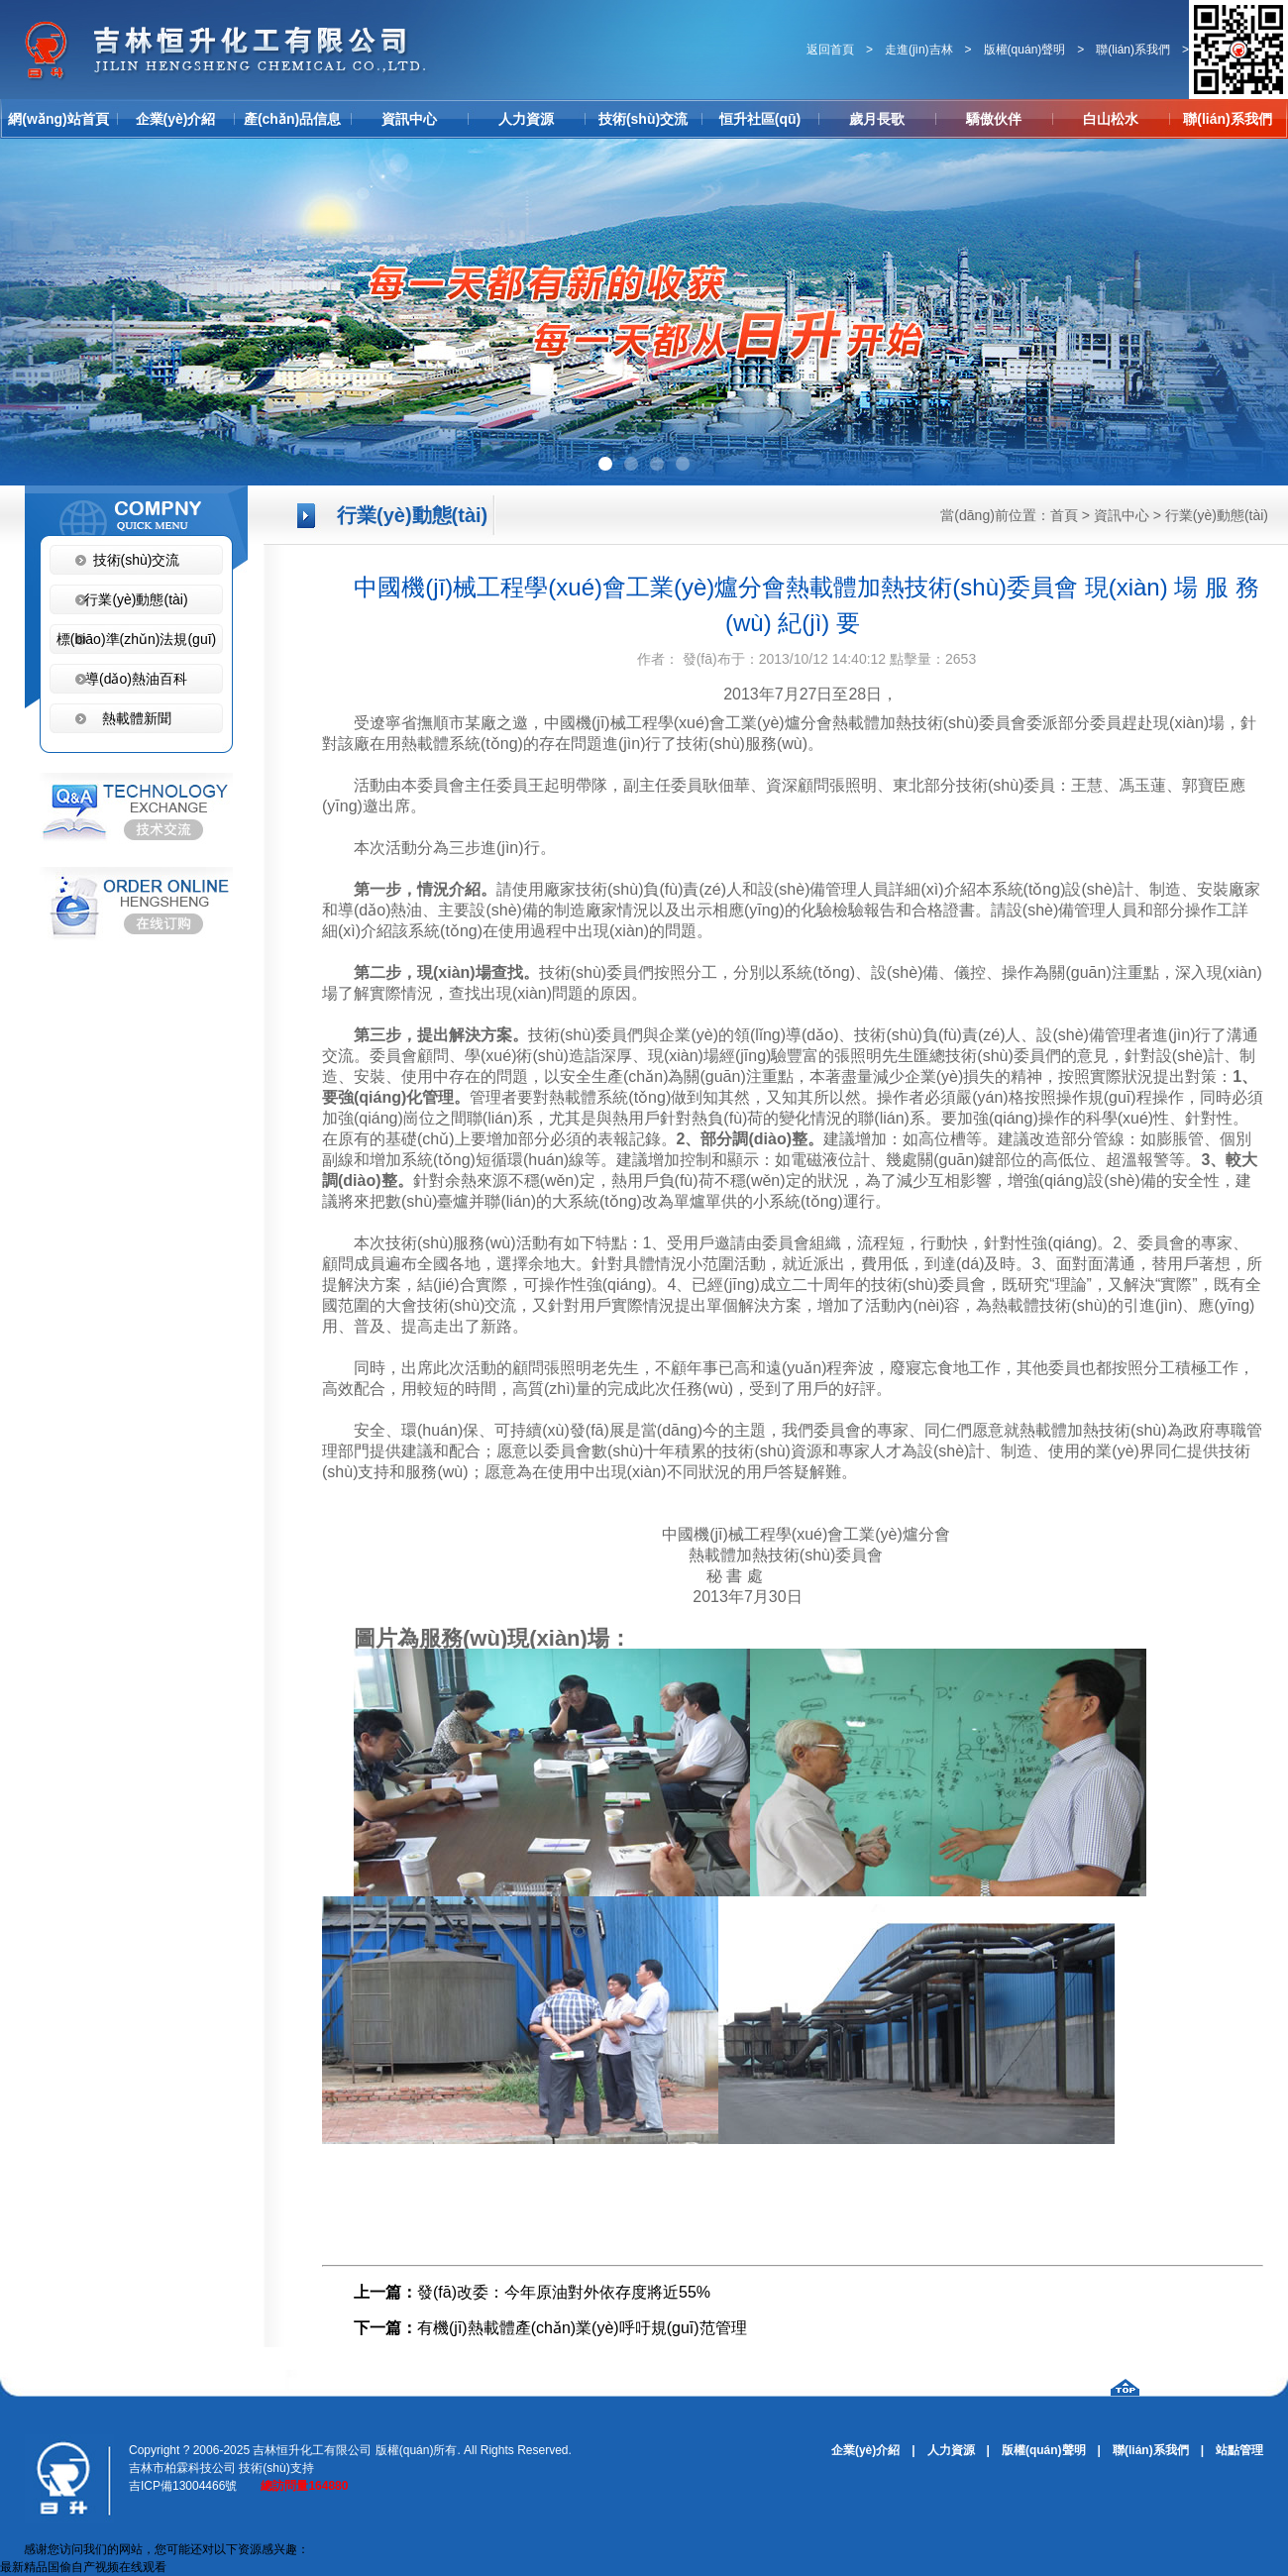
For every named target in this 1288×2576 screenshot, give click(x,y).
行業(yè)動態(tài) (1216, 515)
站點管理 (1239, 2450)
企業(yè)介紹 (176, 119)
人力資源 (526, 119)
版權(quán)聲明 (1025, 49)
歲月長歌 (877, 119)
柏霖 (176, 2468)
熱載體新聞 (136, 718)
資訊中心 (409, 119)
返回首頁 (830, 49)
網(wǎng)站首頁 (58, 119)
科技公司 (212, 2468)
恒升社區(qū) (760, 119)
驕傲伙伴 (993, 119)
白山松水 (1110, 119)
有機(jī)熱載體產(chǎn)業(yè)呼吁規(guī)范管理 (582, 2327)
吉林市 (146, 2468)
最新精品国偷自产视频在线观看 (83, 2567)
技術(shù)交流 (643, 119)
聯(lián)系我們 (1133, 49)
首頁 (1064, 515)
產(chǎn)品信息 (292, 119)
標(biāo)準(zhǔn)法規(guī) (136, 639)
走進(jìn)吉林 (919, 49)
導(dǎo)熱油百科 (136, 679)
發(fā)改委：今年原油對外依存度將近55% (563, 2292)
